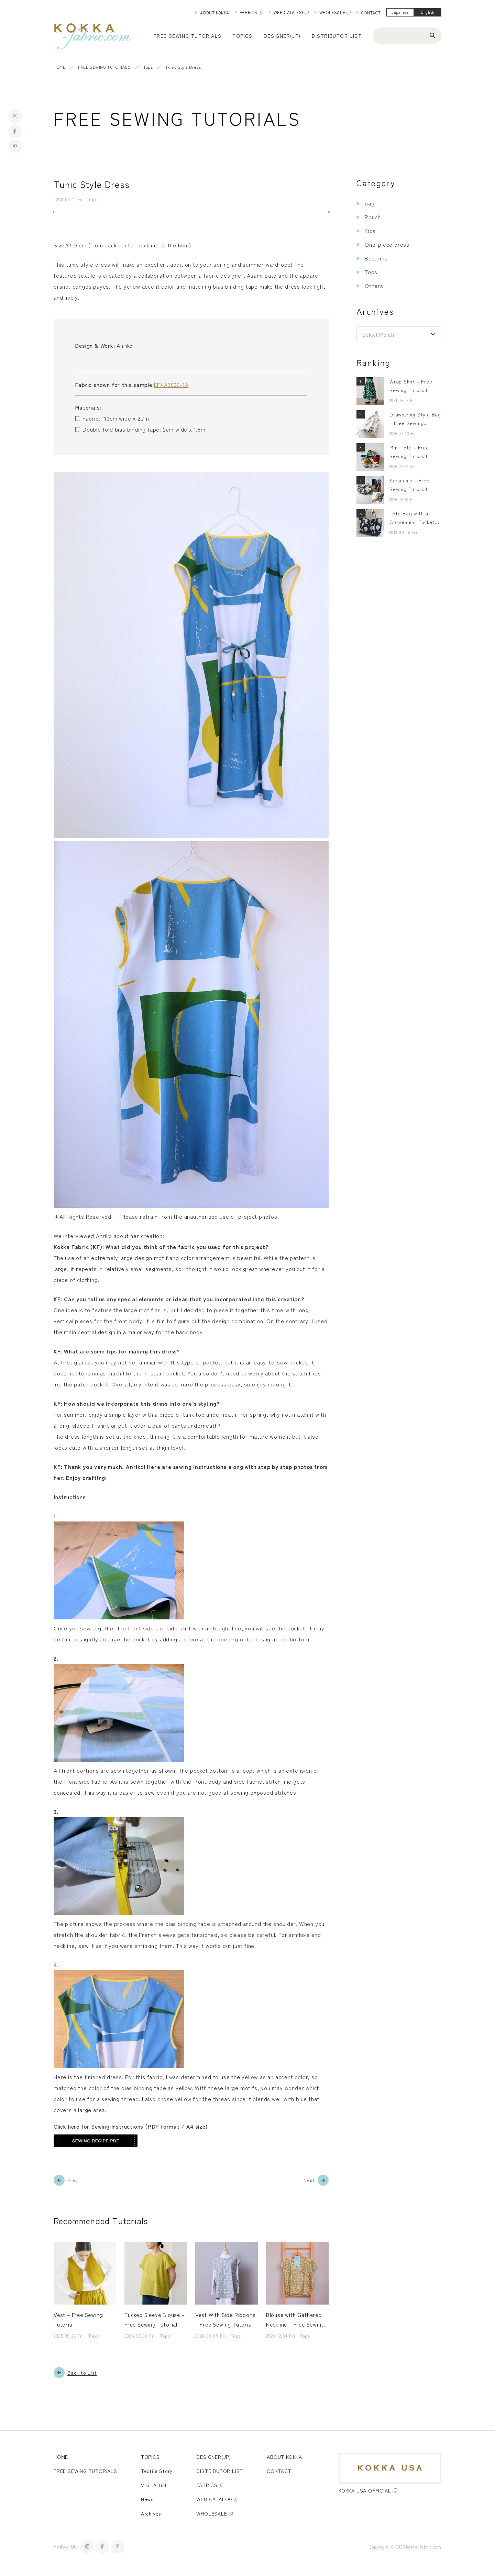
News (147, 2499)
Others (374, 285)
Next (309, 2180)
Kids (370, 230)
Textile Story (157, 2471)
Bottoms (376, 258)
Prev (72, 2180)
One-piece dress (387, 244)
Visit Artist (154, 2485)
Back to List (82, 2372)
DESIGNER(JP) (282, 35)
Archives (151, 2513)
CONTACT (371, 12)
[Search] (432, 35)
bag (369, 203)
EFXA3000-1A (171, 384)
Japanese (400, 12)
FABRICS (248, 12)
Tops (148, 67)
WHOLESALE (332, 12)
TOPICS (150, 2457)
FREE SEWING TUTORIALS (104, 67)
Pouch (373, 217)
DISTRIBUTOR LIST (337, 35)
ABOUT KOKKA (214, 12)
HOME (59, 67)
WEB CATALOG (289, 12)
